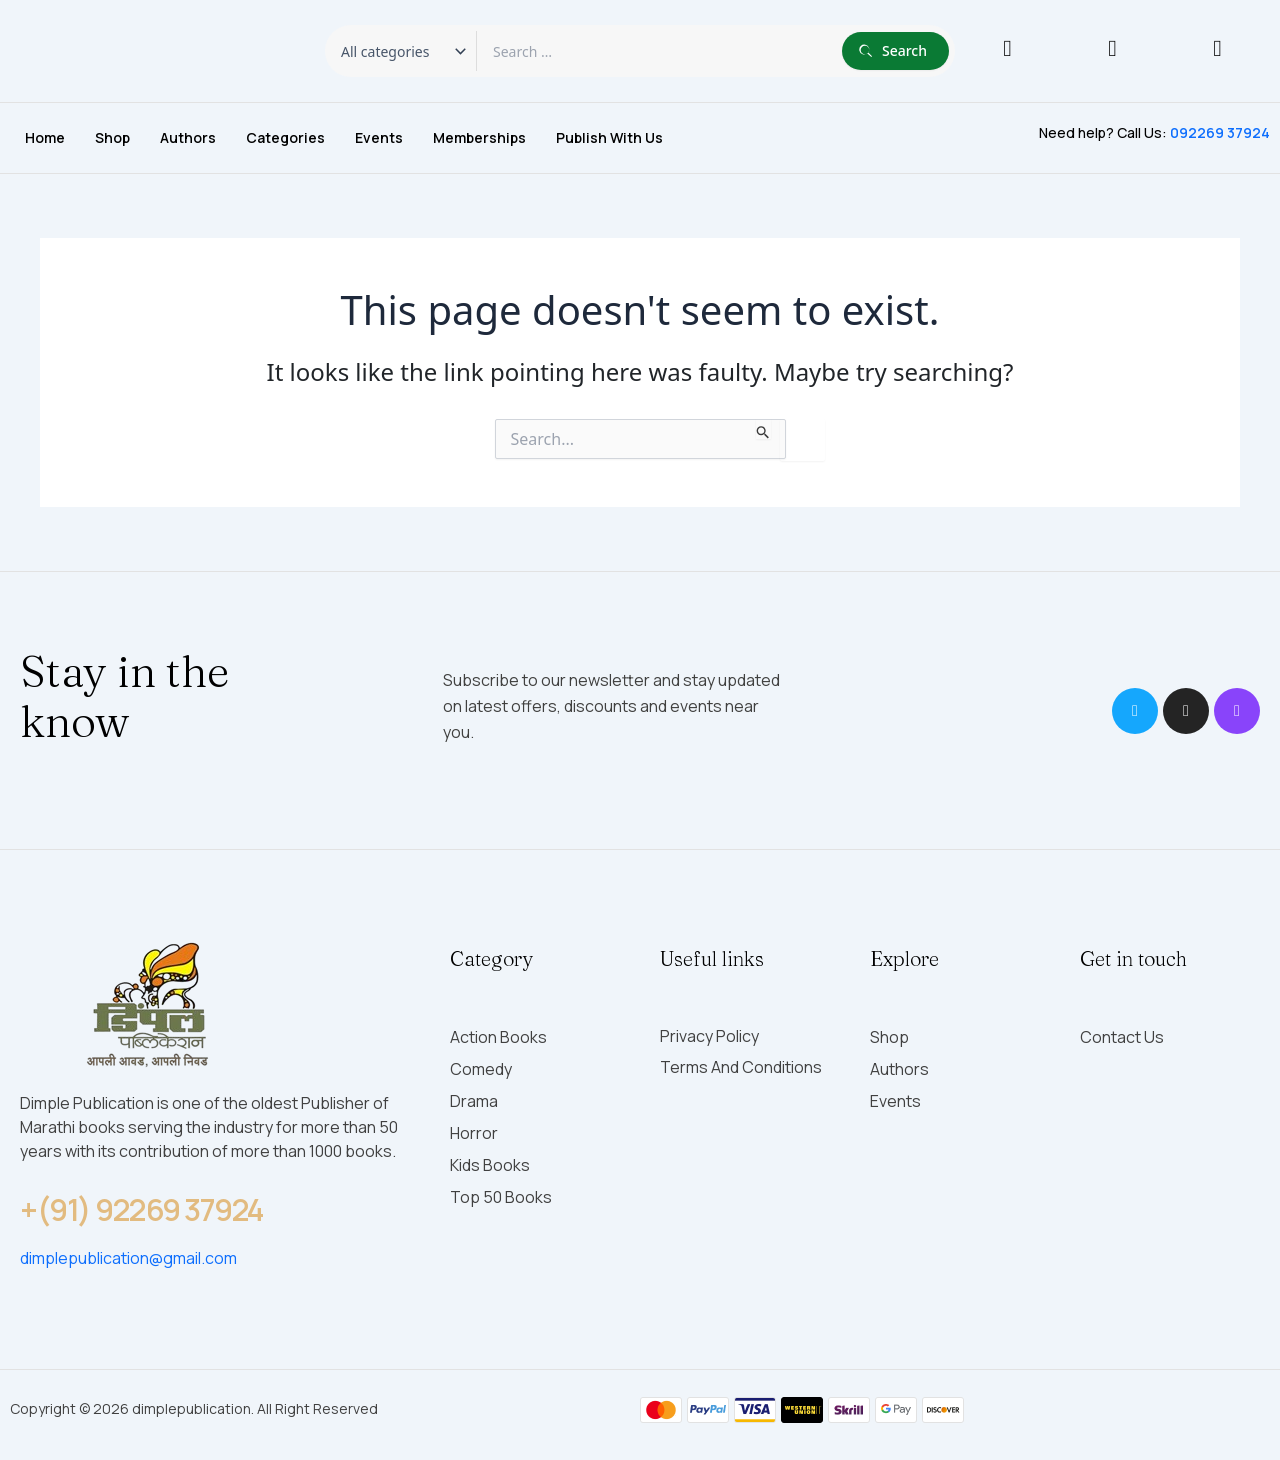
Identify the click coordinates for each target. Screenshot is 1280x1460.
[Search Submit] (763, 429)
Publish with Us (609, 137)
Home (45, 137)
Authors (188, 137)
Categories (285, 137)
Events (379, 137)
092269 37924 (1220, 132)
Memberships (479, 137)
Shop (112, 137)
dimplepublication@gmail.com (128, 1258)
